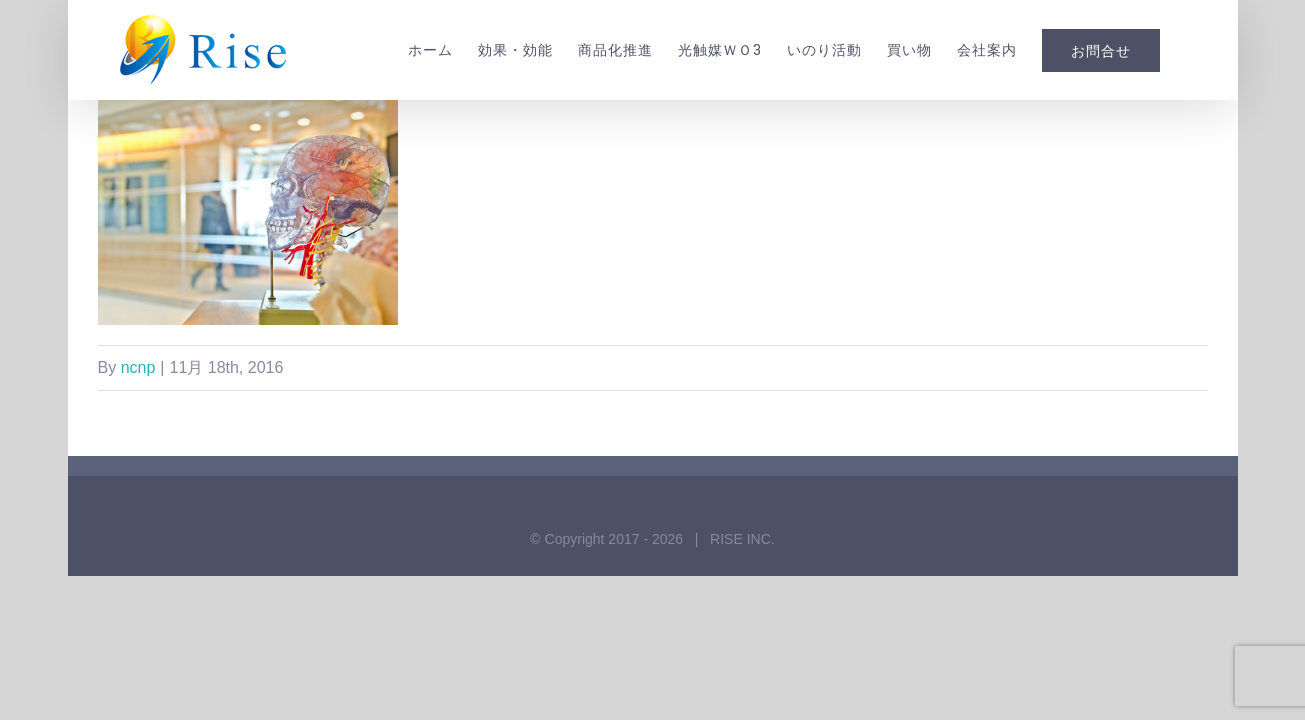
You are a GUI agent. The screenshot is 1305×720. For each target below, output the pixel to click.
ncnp (138, 367)
